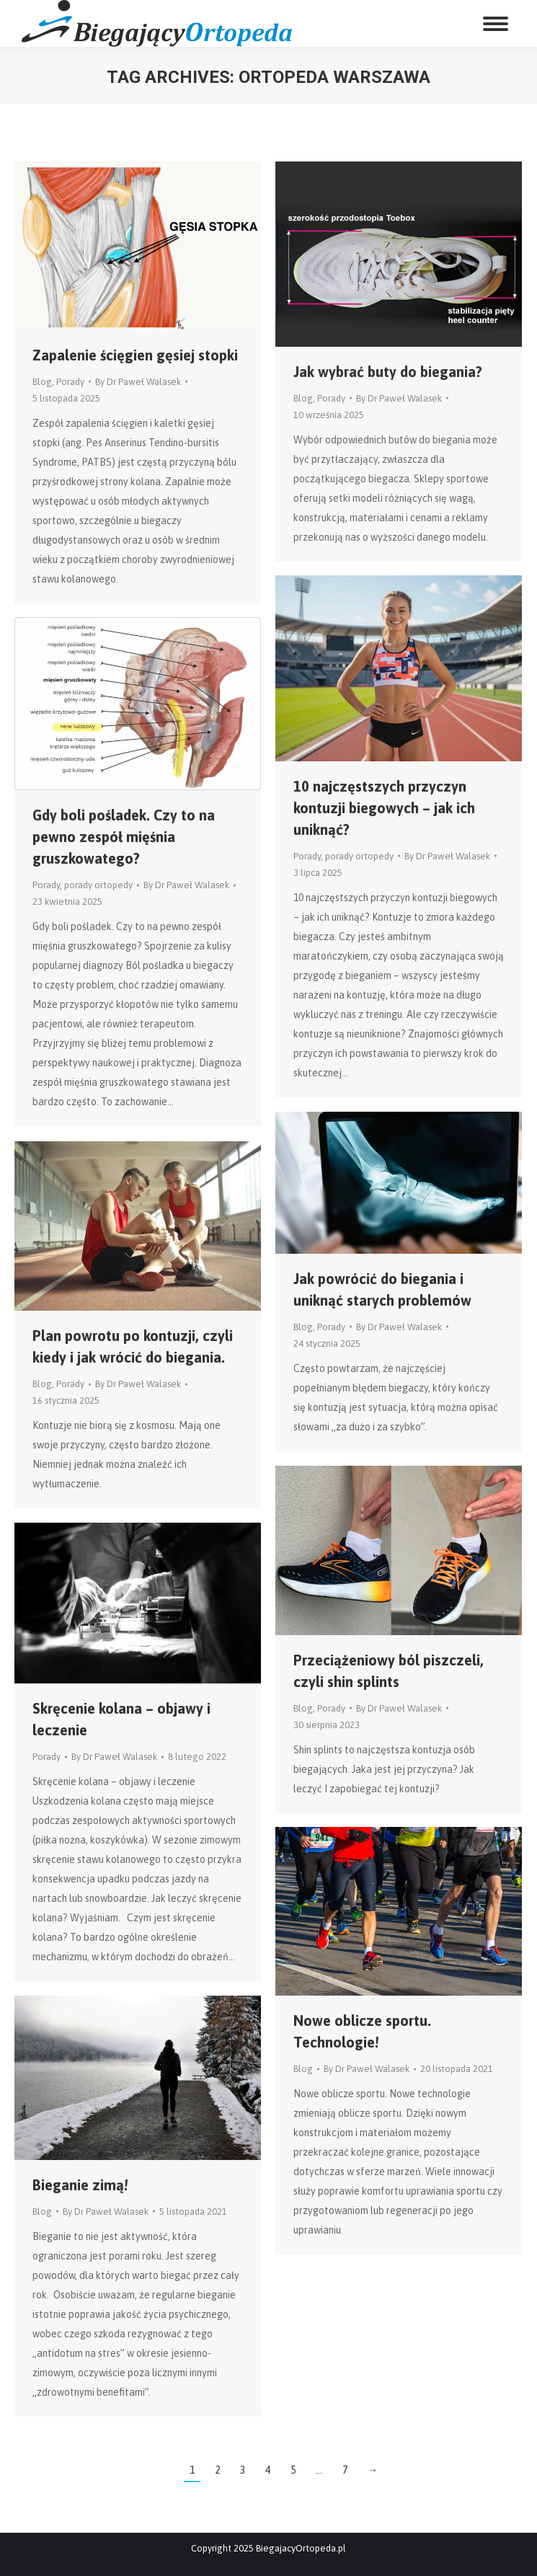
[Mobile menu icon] (495, 24)
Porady (70, 381)
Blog (42, 381)
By (138, 381)
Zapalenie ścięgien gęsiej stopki (135, 355)
